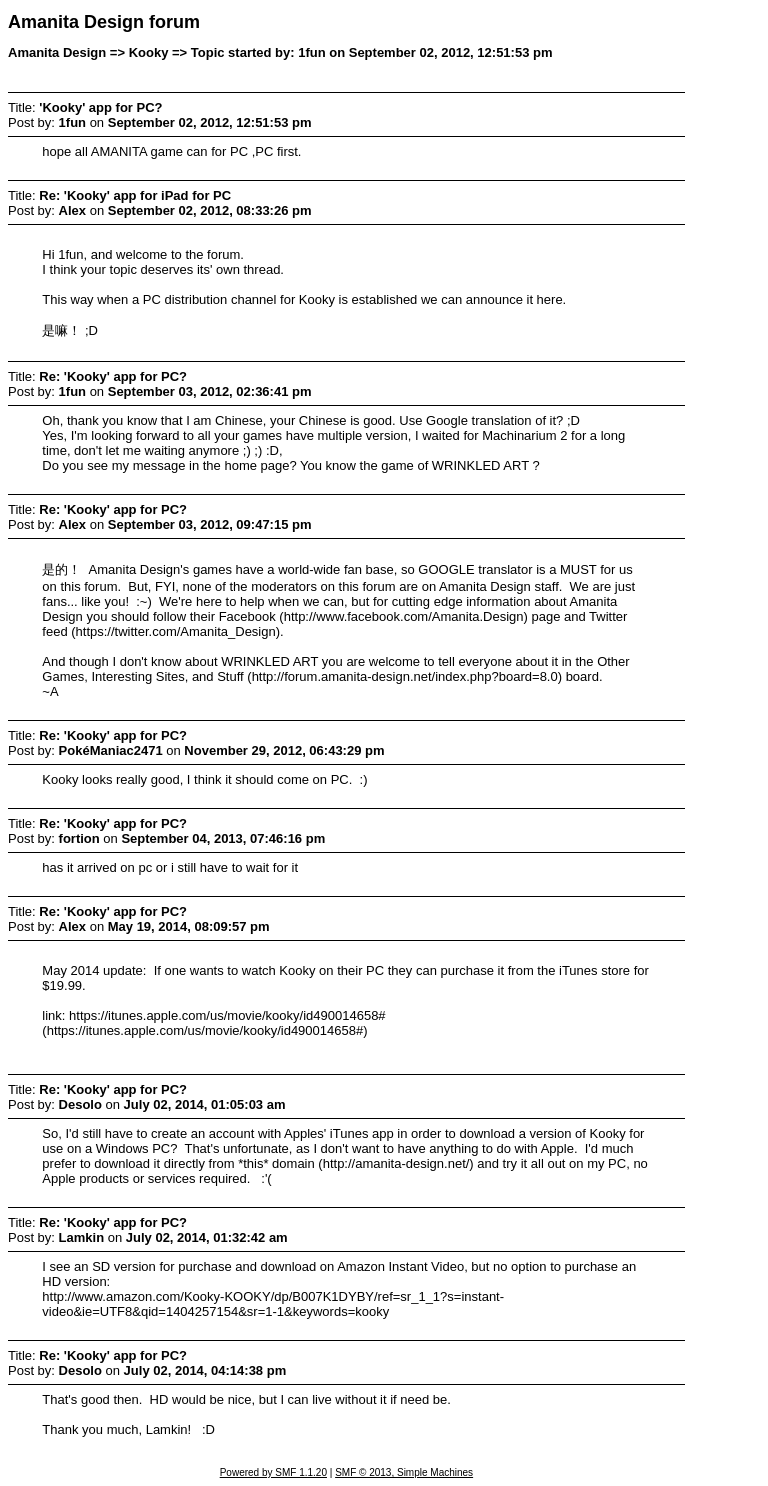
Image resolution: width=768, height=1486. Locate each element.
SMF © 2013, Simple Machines (404, 1472)
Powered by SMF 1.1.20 (273, 1472)
